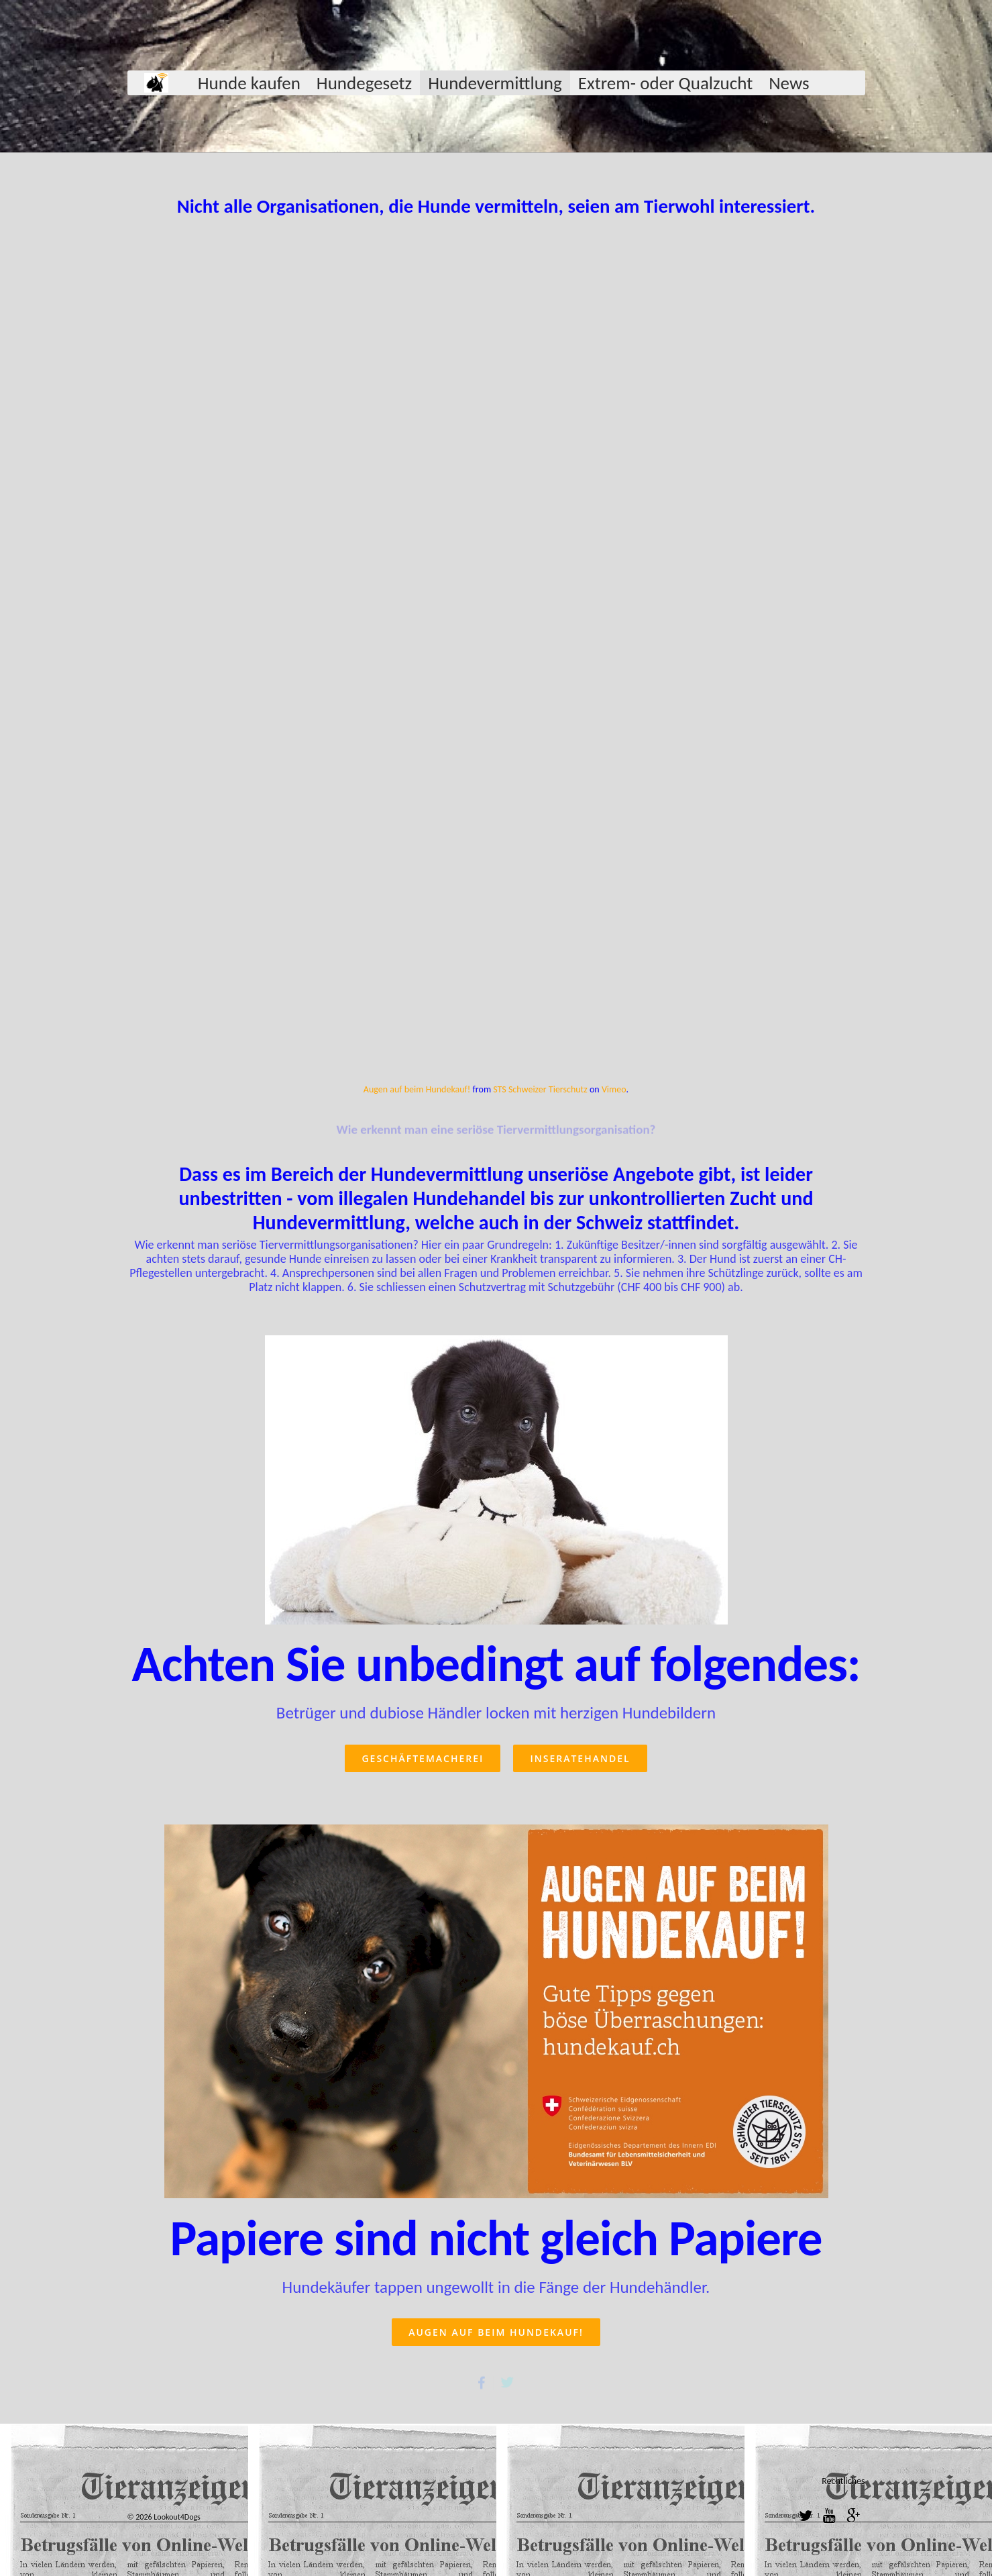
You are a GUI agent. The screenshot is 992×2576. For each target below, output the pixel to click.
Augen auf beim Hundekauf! (417, 1089)
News (789, 83)
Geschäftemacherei (423, 1758)
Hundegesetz (364, 83)
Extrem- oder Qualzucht (665, 83)
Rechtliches (843, 2481)
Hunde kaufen (249, 83)
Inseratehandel (580, 1758)
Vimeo (614, 1089)
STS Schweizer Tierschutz (540, 1089)
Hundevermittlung (495, 83)
